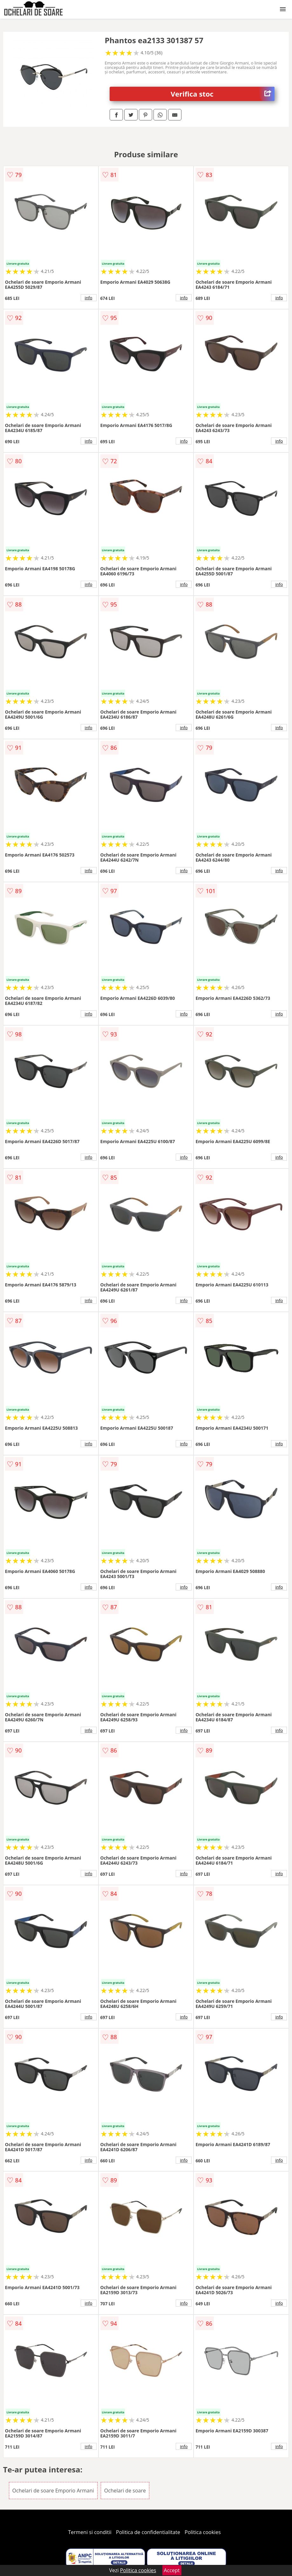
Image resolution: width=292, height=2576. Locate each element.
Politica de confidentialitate (148, 2532)
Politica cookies (203, 2532)
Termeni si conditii (90, 2532)
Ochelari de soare (125, 2490)
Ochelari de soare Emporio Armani (53, 2490)
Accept (172, 2570)
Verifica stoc (223, 94)
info (88, 298)
